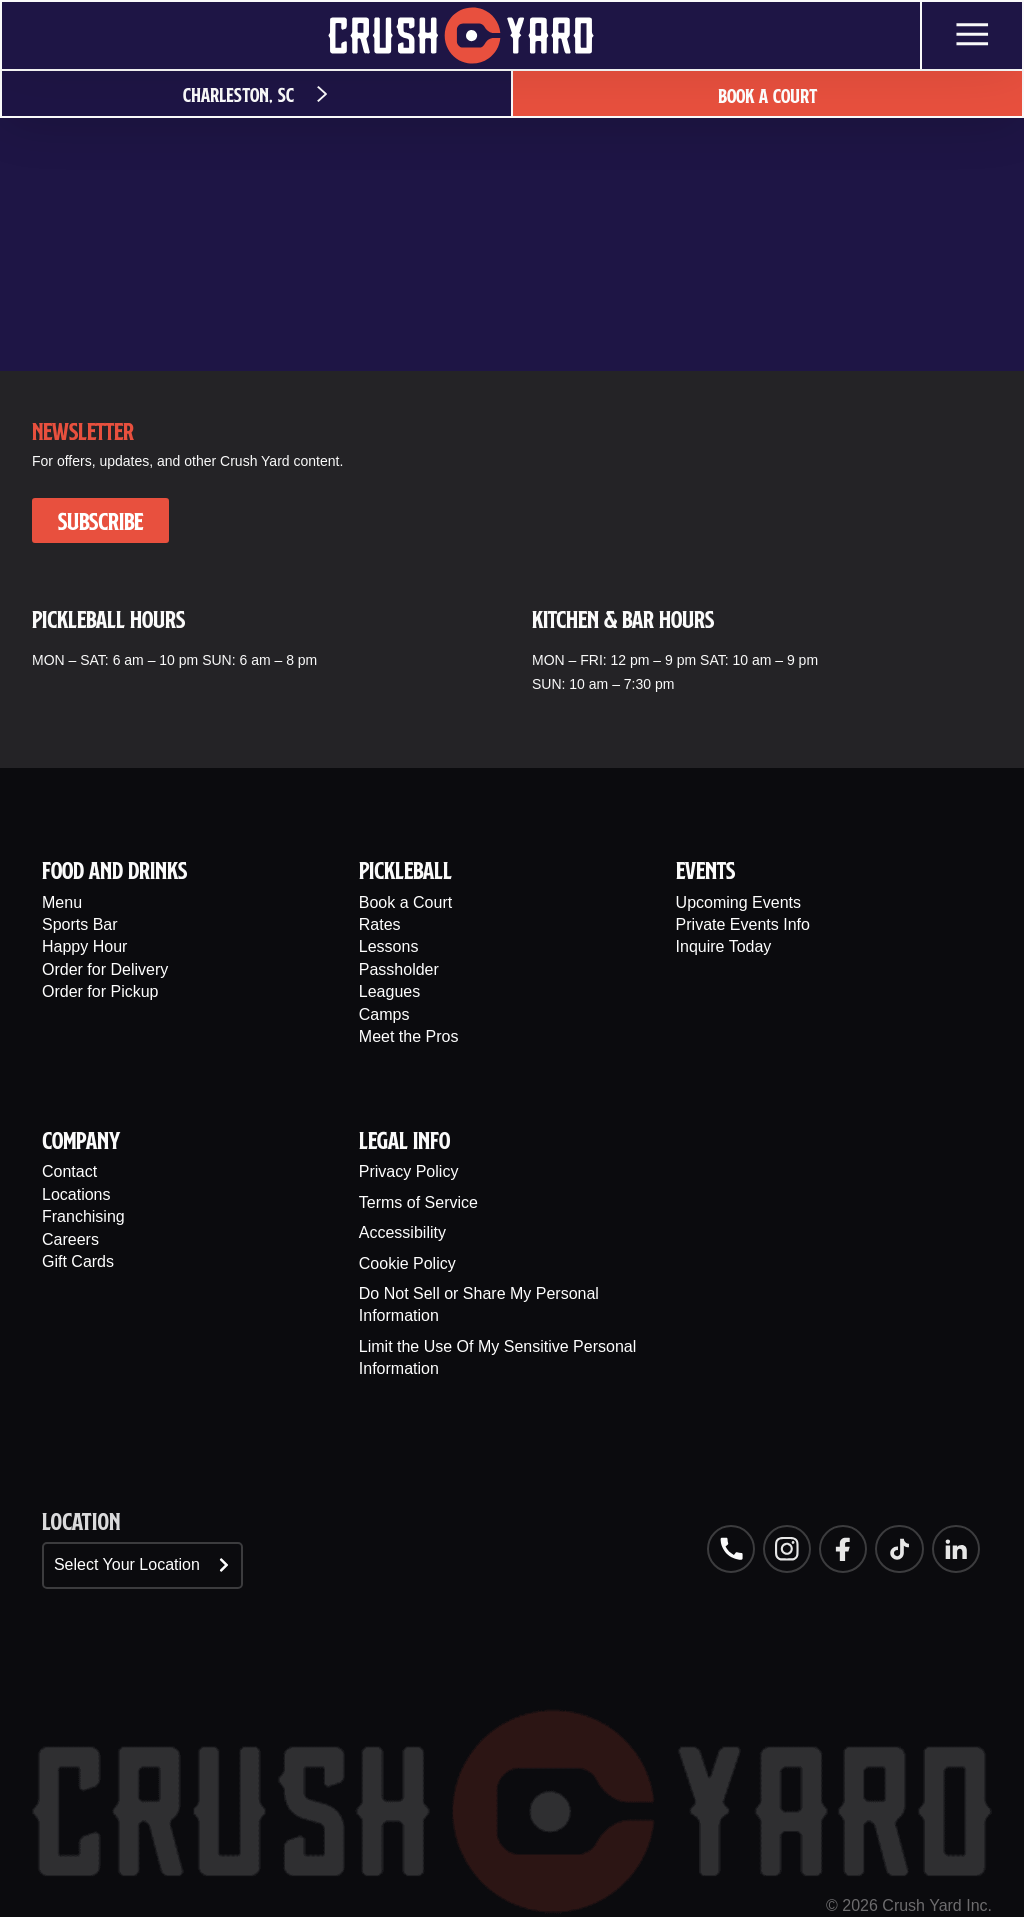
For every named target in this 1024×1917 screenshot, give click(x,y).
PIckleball (405, 870)
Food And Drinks (114, 870)
